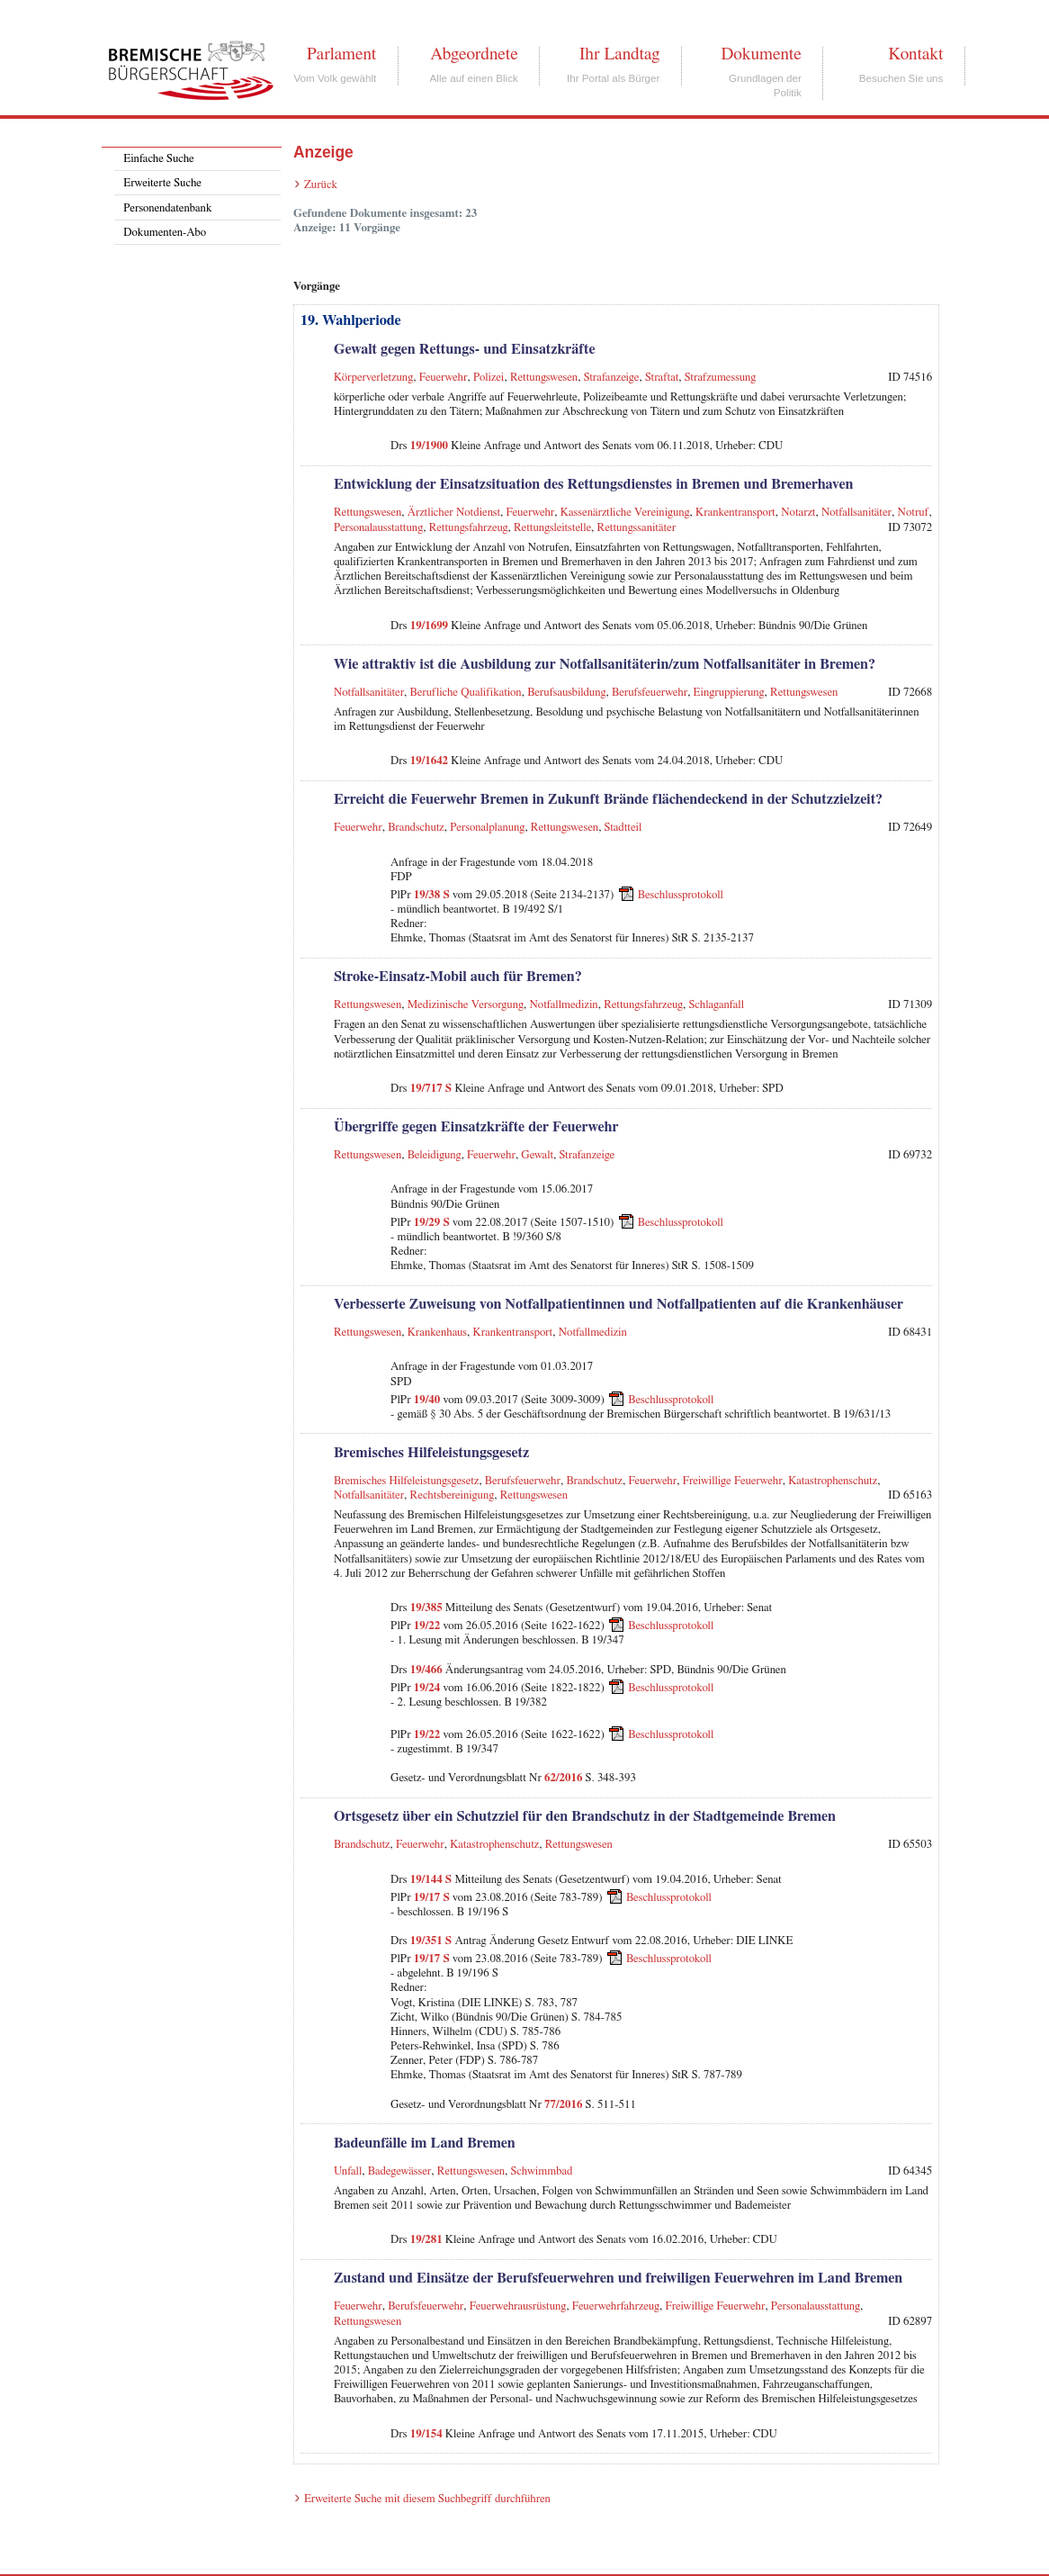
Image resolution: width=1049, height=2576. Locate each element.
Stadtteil (623, 827)
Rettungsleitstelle (552, 528)
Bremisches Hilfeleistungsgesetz (406, 1481)
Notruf (913, 512)
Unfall (348, 2171)
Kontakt (915, 54)
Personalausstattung (378, 528)
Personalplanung (487, 827)
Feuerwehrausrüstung (518, 2306)
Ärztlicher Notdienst (454, 512)
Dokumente (761, 54)
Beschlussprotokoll (680, 895)
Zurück (320, 185)
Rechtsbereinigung (452, 1495)
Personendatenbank (167, 208)
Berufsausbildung (566, 692)
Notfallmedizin (564, 1005)
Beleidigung (435, 1155)
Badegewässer (400, 2171)
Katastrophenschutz (832, 1481)
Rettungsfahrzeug (468, 528)
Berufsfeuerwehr (649, 692)
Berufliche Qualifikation (466, 692)
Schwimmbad (542, 2171)
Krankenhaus (437, 1332)
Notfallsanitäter (856, 512)
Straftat (661, 377)
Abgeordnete (474, 54)
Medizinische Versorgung (466, 1005)
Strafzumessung (721, 377)
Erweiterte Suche (162, 183)
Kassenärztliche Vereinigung (625, 512)
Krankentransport (735, 512)
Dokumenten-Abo (164, 233)
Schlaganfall (716, 1005)
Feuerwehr (443, 377)
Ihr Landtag (619, 54)
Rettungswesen (544, 377)
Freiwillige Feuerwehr (733, 1481)
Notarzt (798, 512)
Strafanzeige (612, 377)
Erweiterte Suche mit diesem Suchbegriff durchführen (427, 2499)
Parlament (341, 54)
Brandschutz (416, 827)
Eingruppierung (729, 692)
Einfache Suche (158, 159)
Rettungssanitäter (637, 528)
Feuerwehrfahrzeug (615, 2306)
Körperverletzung (373, 377)
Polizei (489, 377)
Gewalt (537, 1155)
